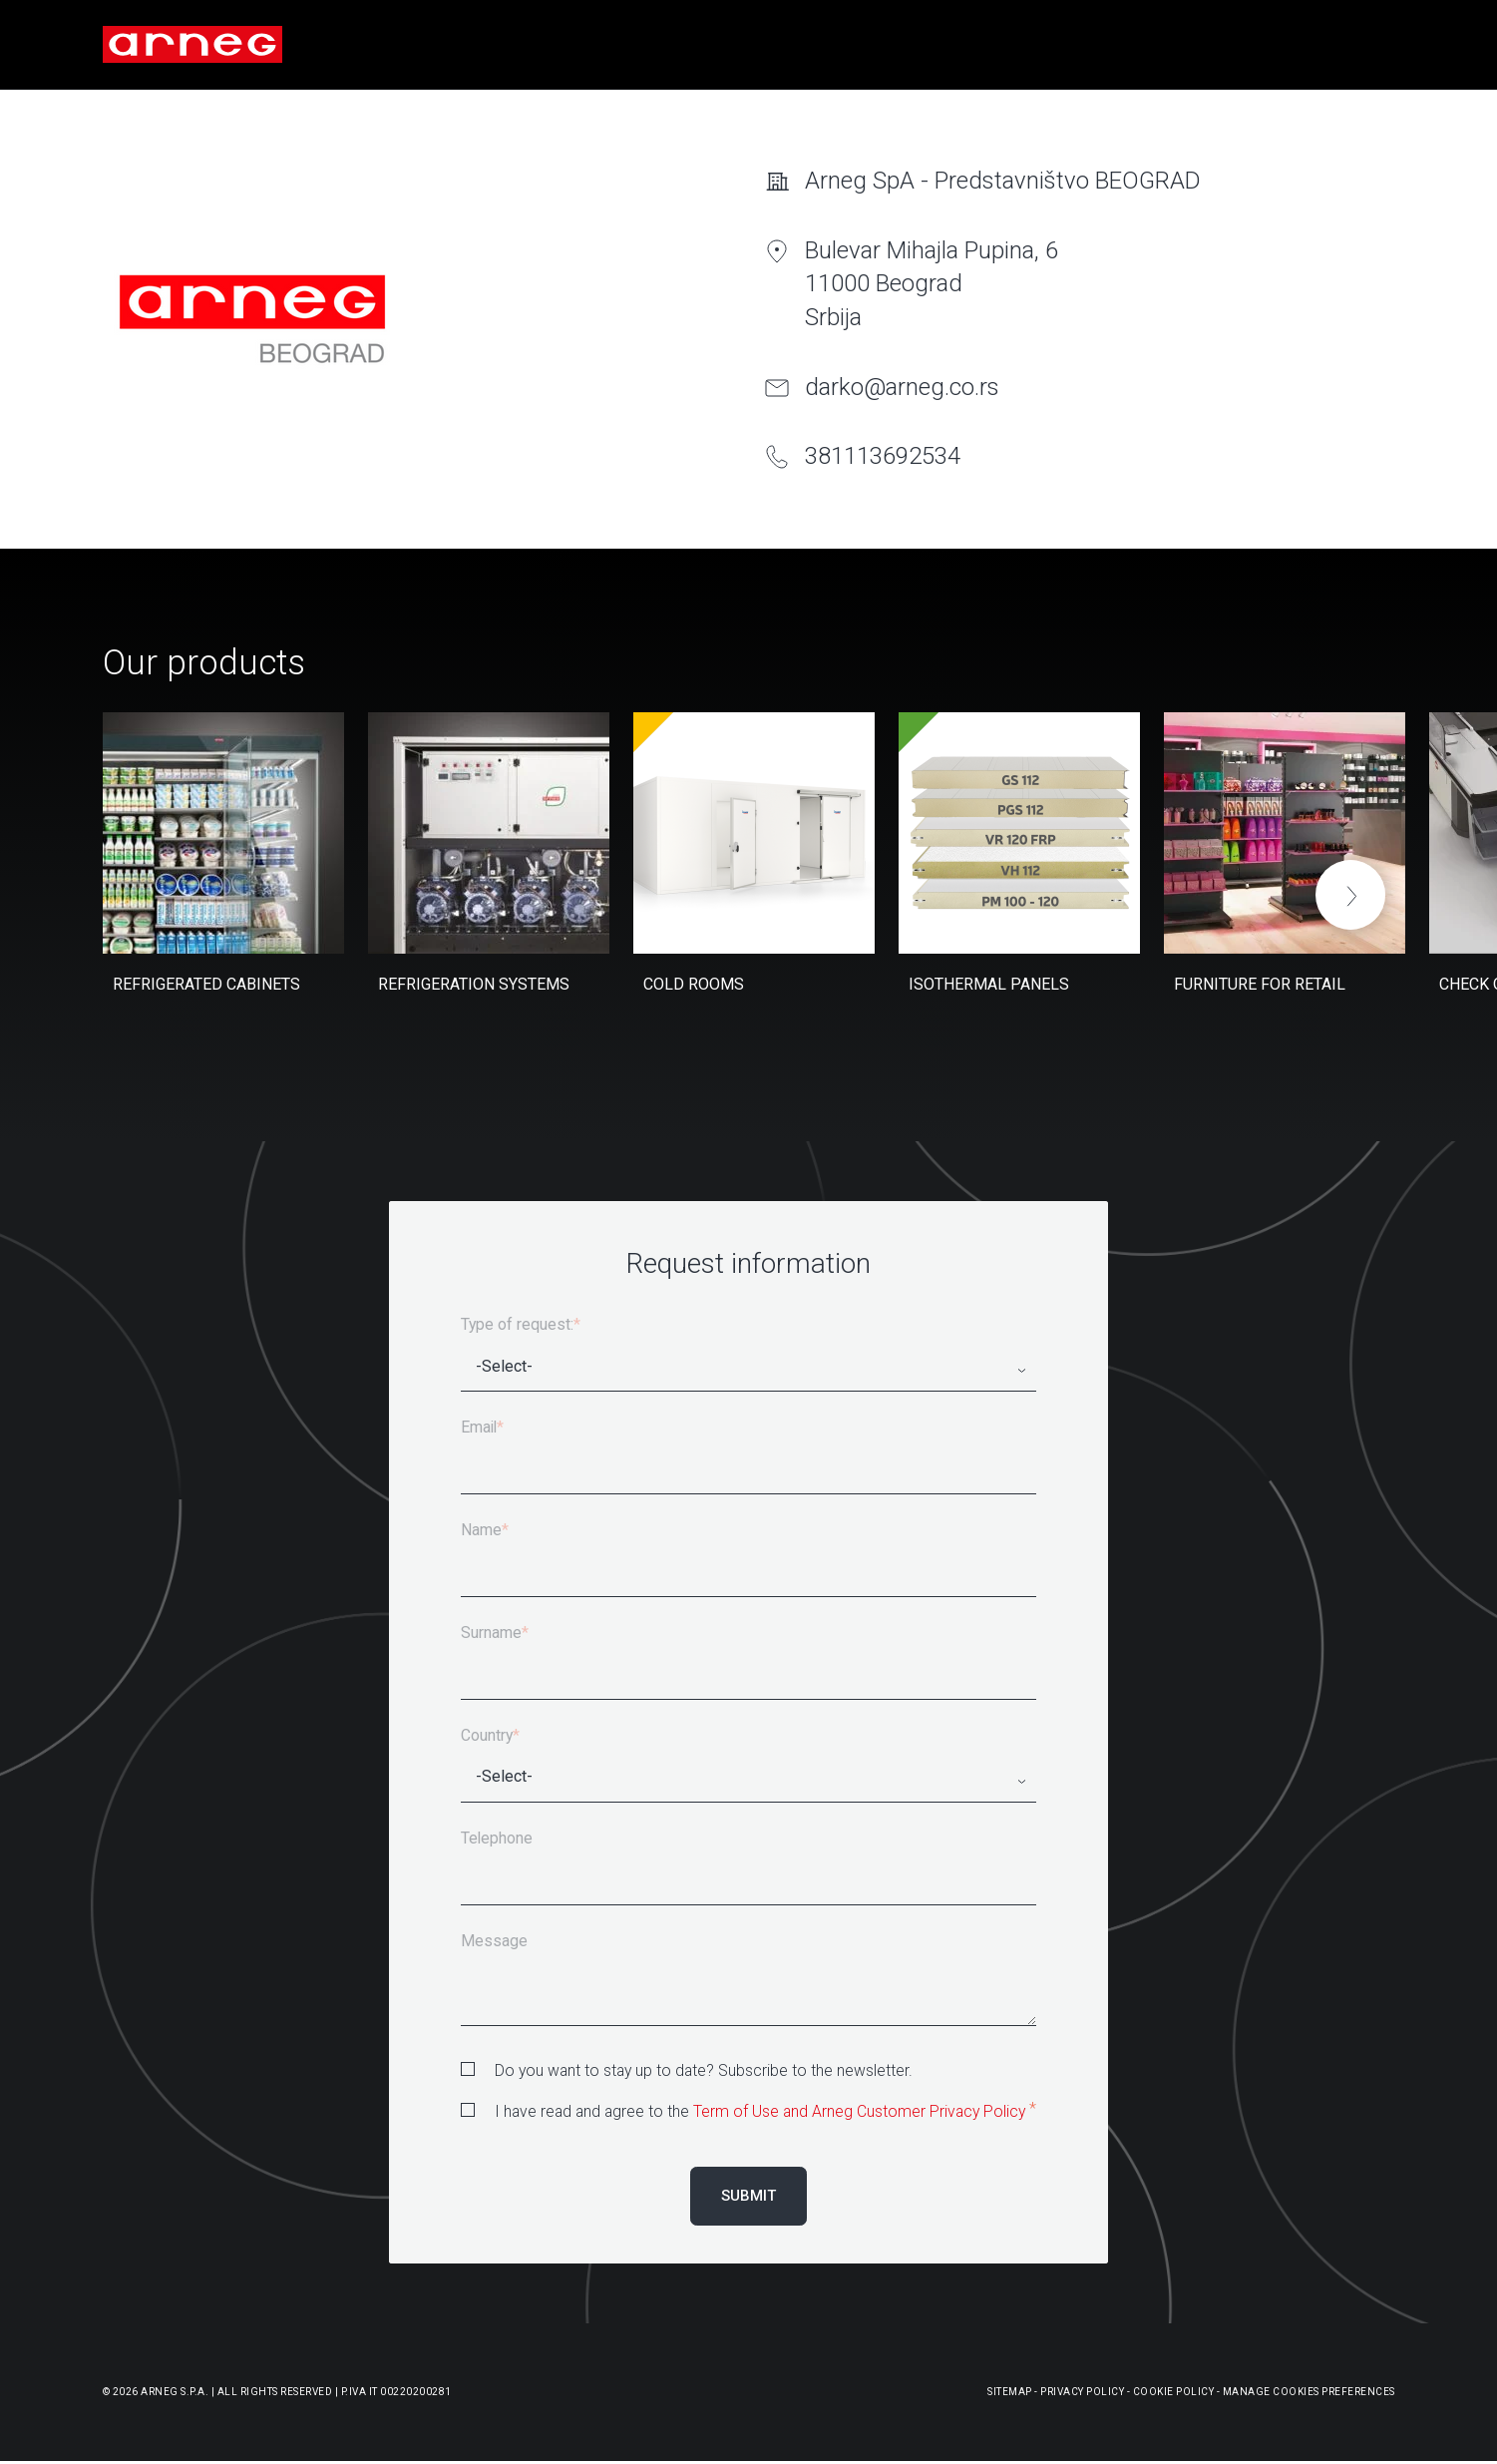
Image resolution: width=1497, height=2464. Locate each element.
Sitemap (1009, 2391)
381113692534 (882, 456)
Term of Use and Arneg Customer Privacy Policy (859, 2111)
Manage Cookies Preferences (1309, 2391)
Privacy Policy (1082, 2391)
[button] (1350, 895)
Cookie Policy (1174, 2391)
